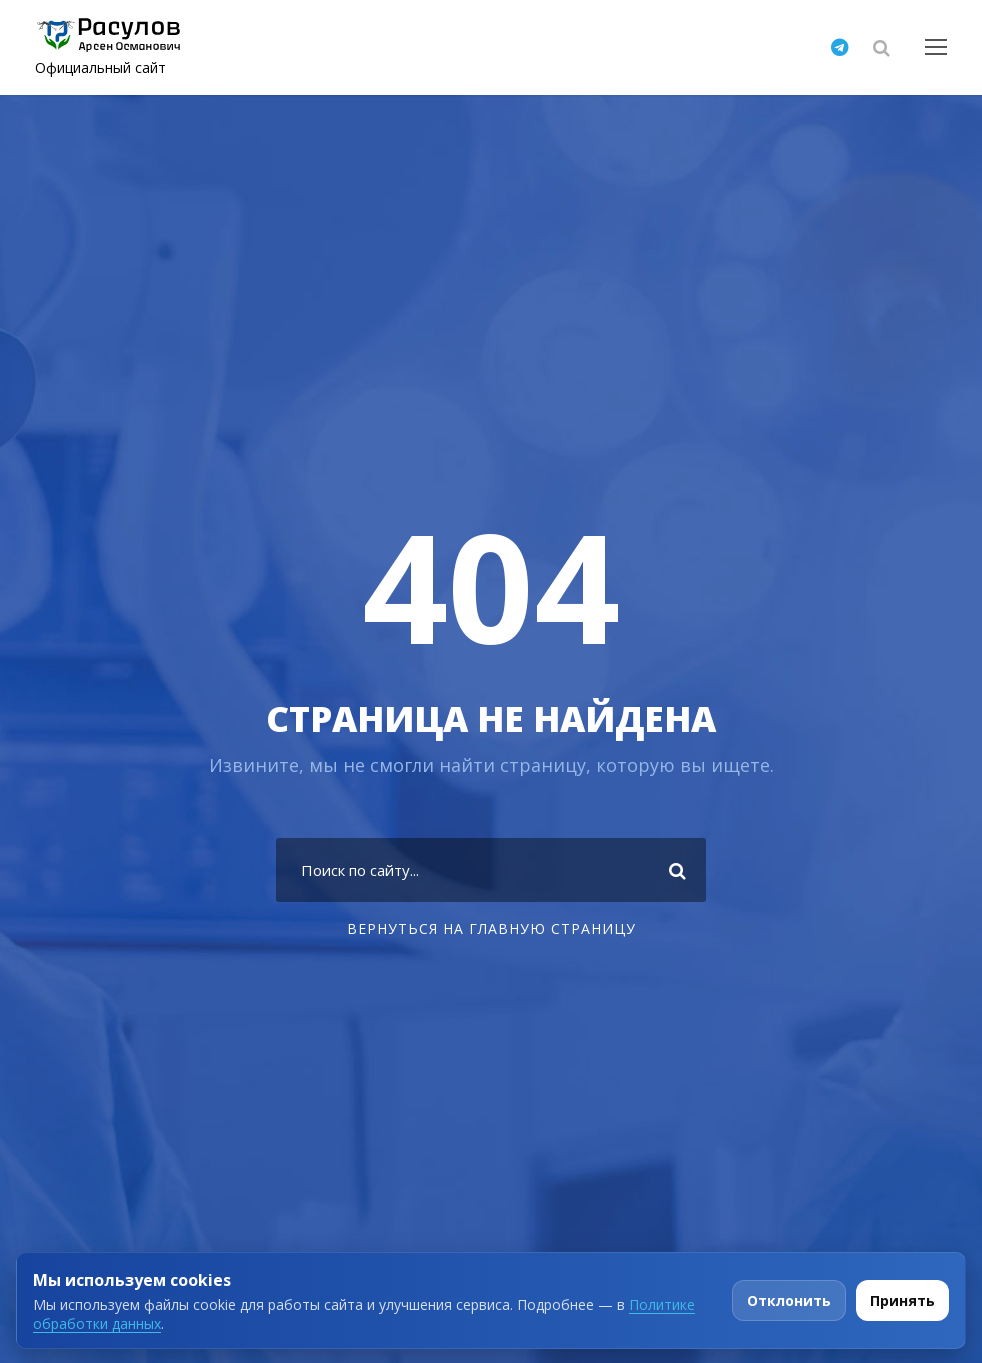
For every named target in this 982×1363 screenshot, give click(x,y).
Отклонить (789, 1300)
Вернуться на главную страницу (491, 928)
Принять (902, 1300)
